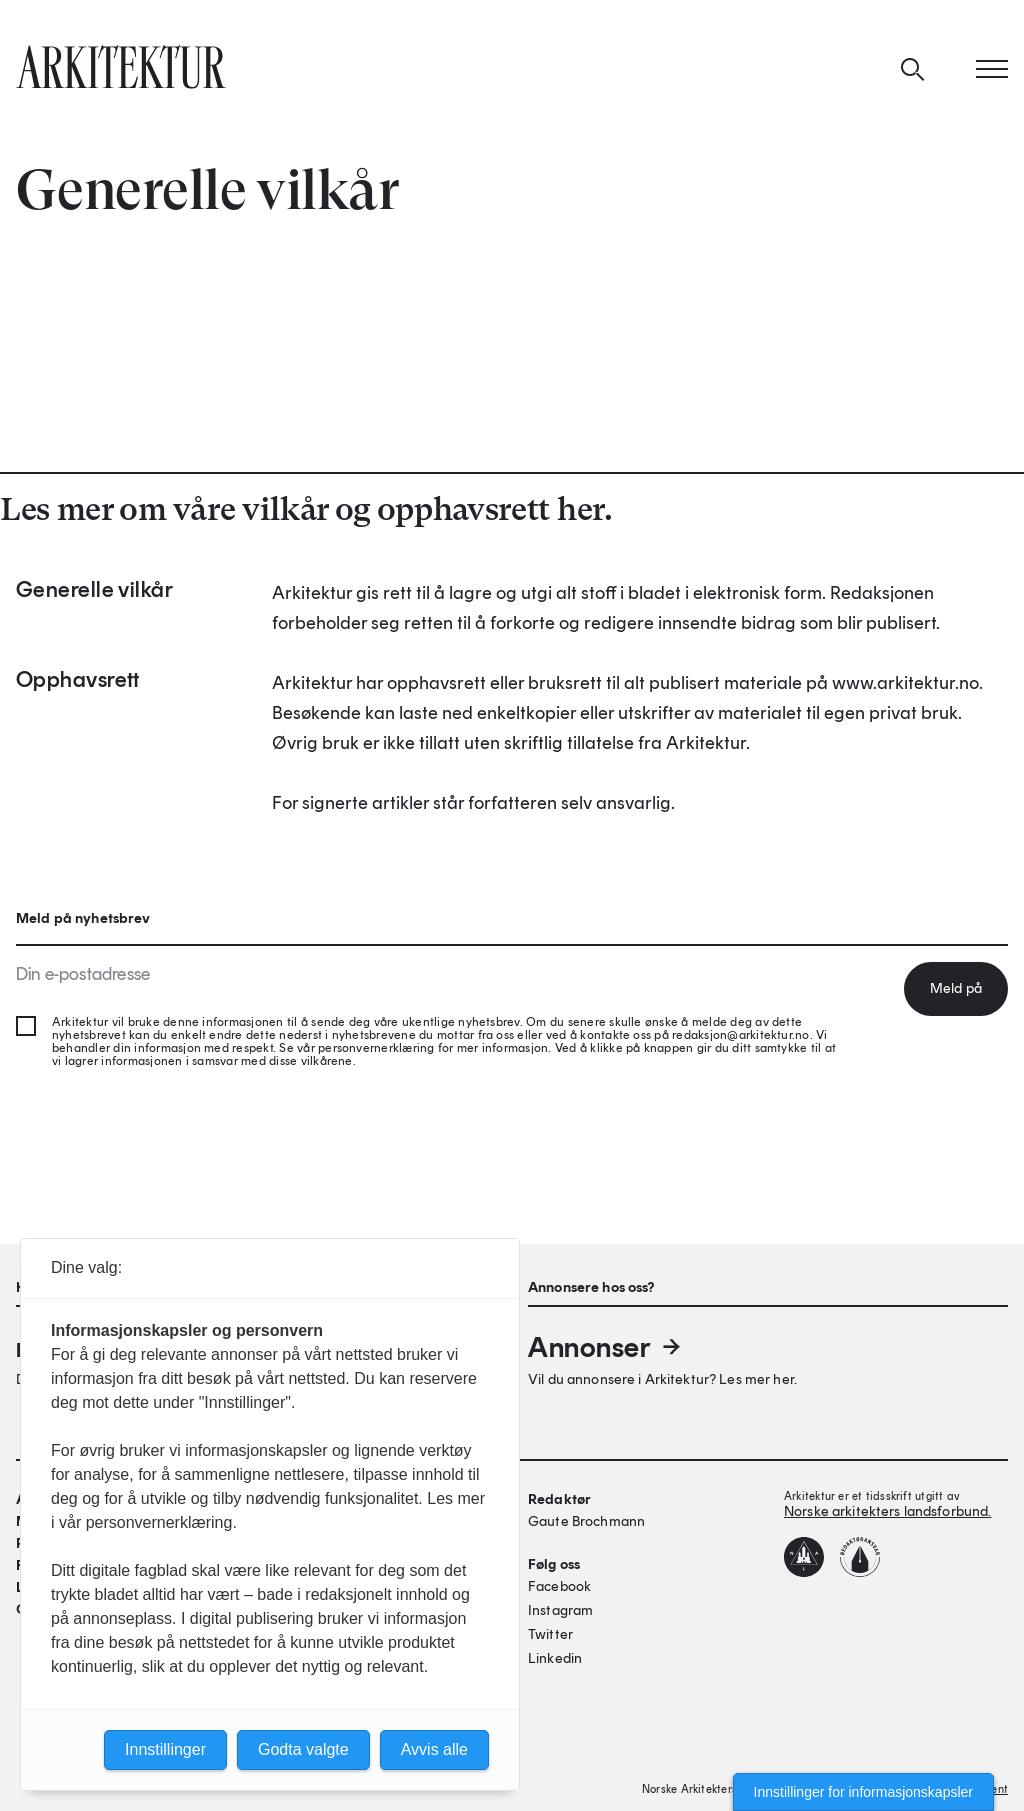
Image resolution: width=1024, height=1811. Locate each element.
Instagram (560, 1610)
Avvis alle (434, 1749)
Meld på (956, 988)
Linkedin (555, 1658)
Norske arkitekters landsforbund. (887, 1511)
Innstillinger (165, 1749)
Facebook (559, 1586)
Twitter (550, 1634)
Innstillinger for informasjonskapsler (863, 1792)
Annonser (606, 1347)
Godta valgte (303, 1749)
